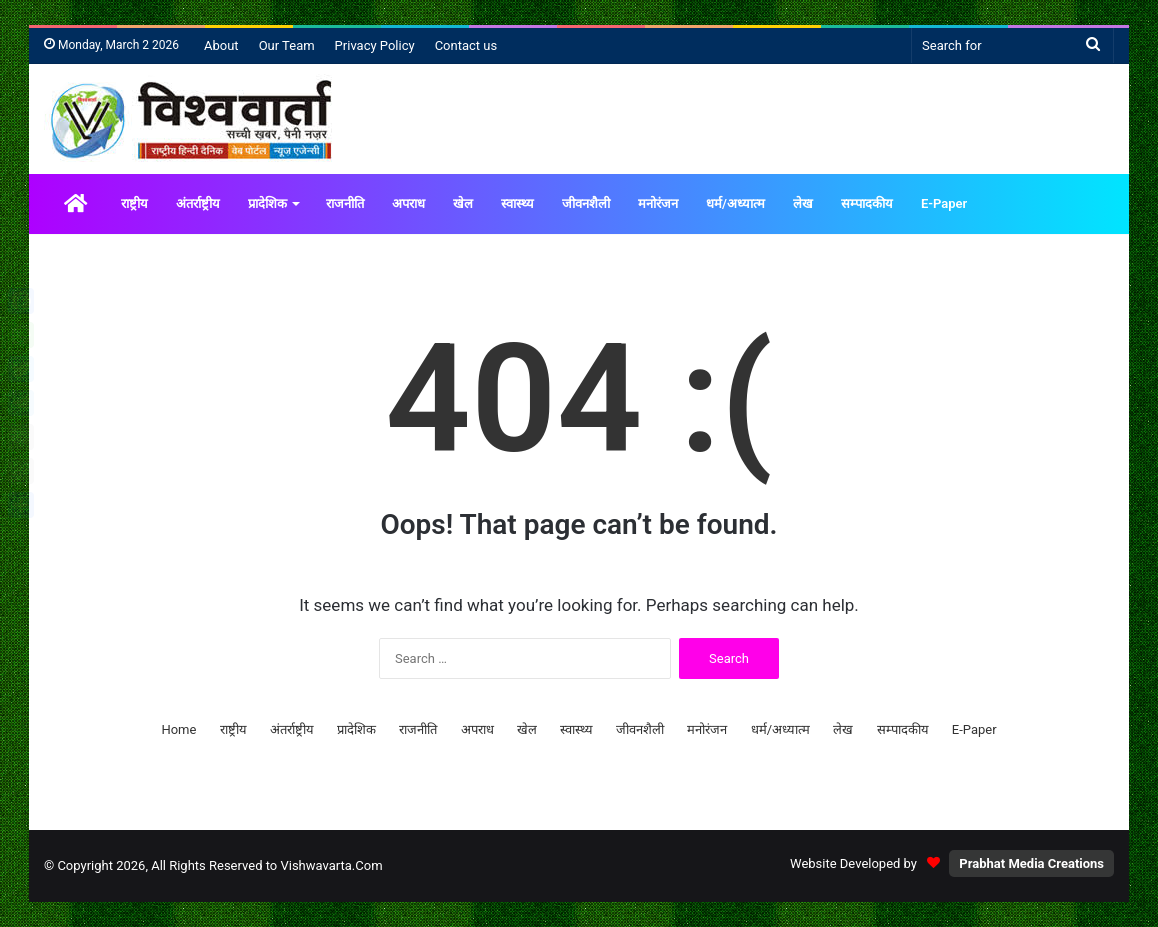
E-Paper (944, 203)
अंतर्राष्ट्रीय (198, 203)
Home (178, 729)
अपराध (408, 203)
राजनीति (345, 203)
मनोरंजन (658, 203)
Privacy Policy (375, 45)
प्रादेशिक (267, 203)
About (221, 45)
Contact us (466, 45)
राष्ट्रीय (134, 203)
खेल (463, 203)
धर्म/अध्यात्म (735, 203)
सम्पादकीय (867, 203)
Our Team (287, 45)
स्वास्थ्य (517, 203)
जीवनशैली (586, 203)
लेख (803, 203)
